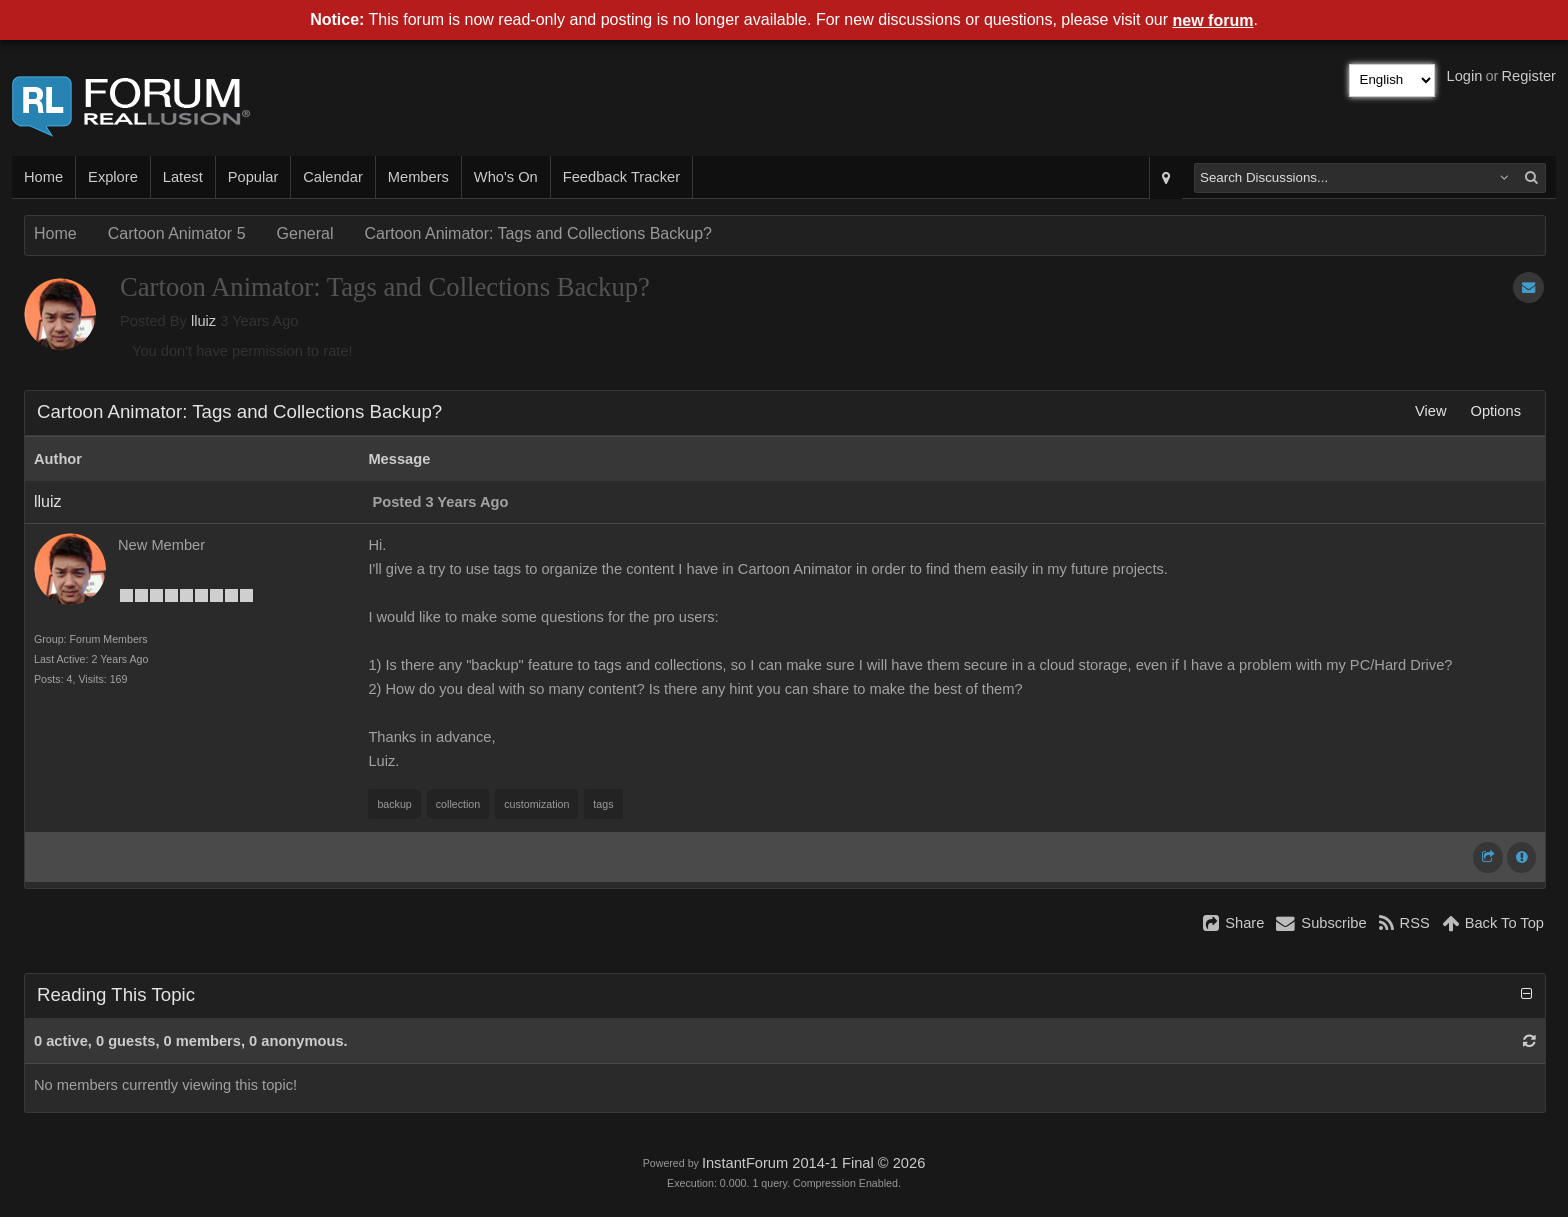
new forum (1213, 20)
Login (1465, 76)
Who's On (506, 177)
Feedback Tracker (621, 177)
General (305, 233)
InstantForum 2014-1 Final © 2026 (813, 1163)
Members (418, 177)
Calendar (332, 177)
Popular (253, 177)
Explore (113, 177)
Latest (183, 177)
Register (1528, 76)
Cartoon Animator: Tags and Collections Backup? (537, 233)
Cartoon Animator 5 (177, 233)
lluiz (203, 321)
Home (43, 177)
